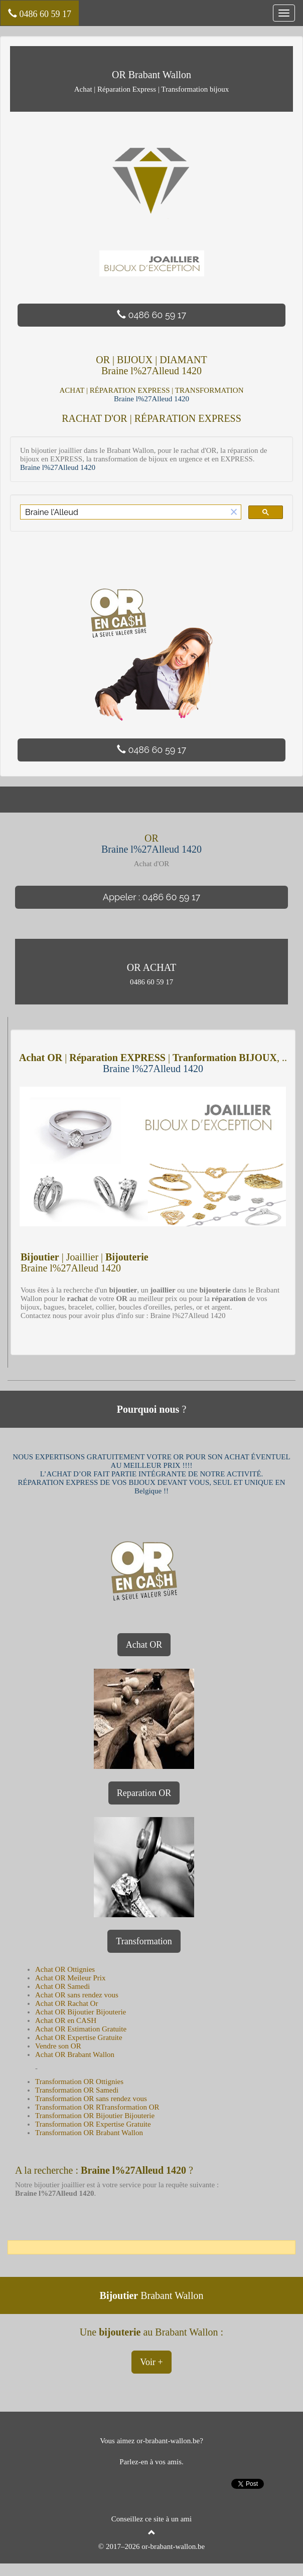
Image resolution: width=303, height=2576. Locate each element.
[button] (234, 512)
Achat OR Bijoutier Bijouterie (80, 2012)
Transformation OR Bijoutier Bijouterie (95, 2116)
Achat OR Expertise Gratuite (78, 2037)
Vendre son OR (58, 2046)
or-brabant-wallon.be (173, 2546)
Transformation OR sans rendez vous (91, 2099)
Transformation (144, 1941)
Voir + (151, 2362)
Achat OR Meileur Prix (70, 1978)
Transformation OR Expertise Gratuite (93, 2124)
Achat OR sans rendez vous (76, 1995)
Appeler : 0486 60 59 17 (151, 897)
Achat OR (144, 1645)
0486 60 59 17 (39, 14)
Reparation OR (144, 1793)
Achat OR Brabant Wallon (74, 2054)
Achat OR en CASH (65, 2020)
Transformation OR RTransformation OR (97, 2107)
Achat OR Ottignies (65, 1969)
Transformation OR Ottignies (79, 2082)
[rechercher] (123, 512)
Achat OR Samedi (62, 1986)
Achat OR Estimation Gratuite (80, 2029)
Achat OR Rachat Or (66, 2003)
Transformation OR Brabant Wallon (89, 2133)
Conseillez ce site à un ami (151, 2519)
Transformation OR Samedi (76, 2090)
